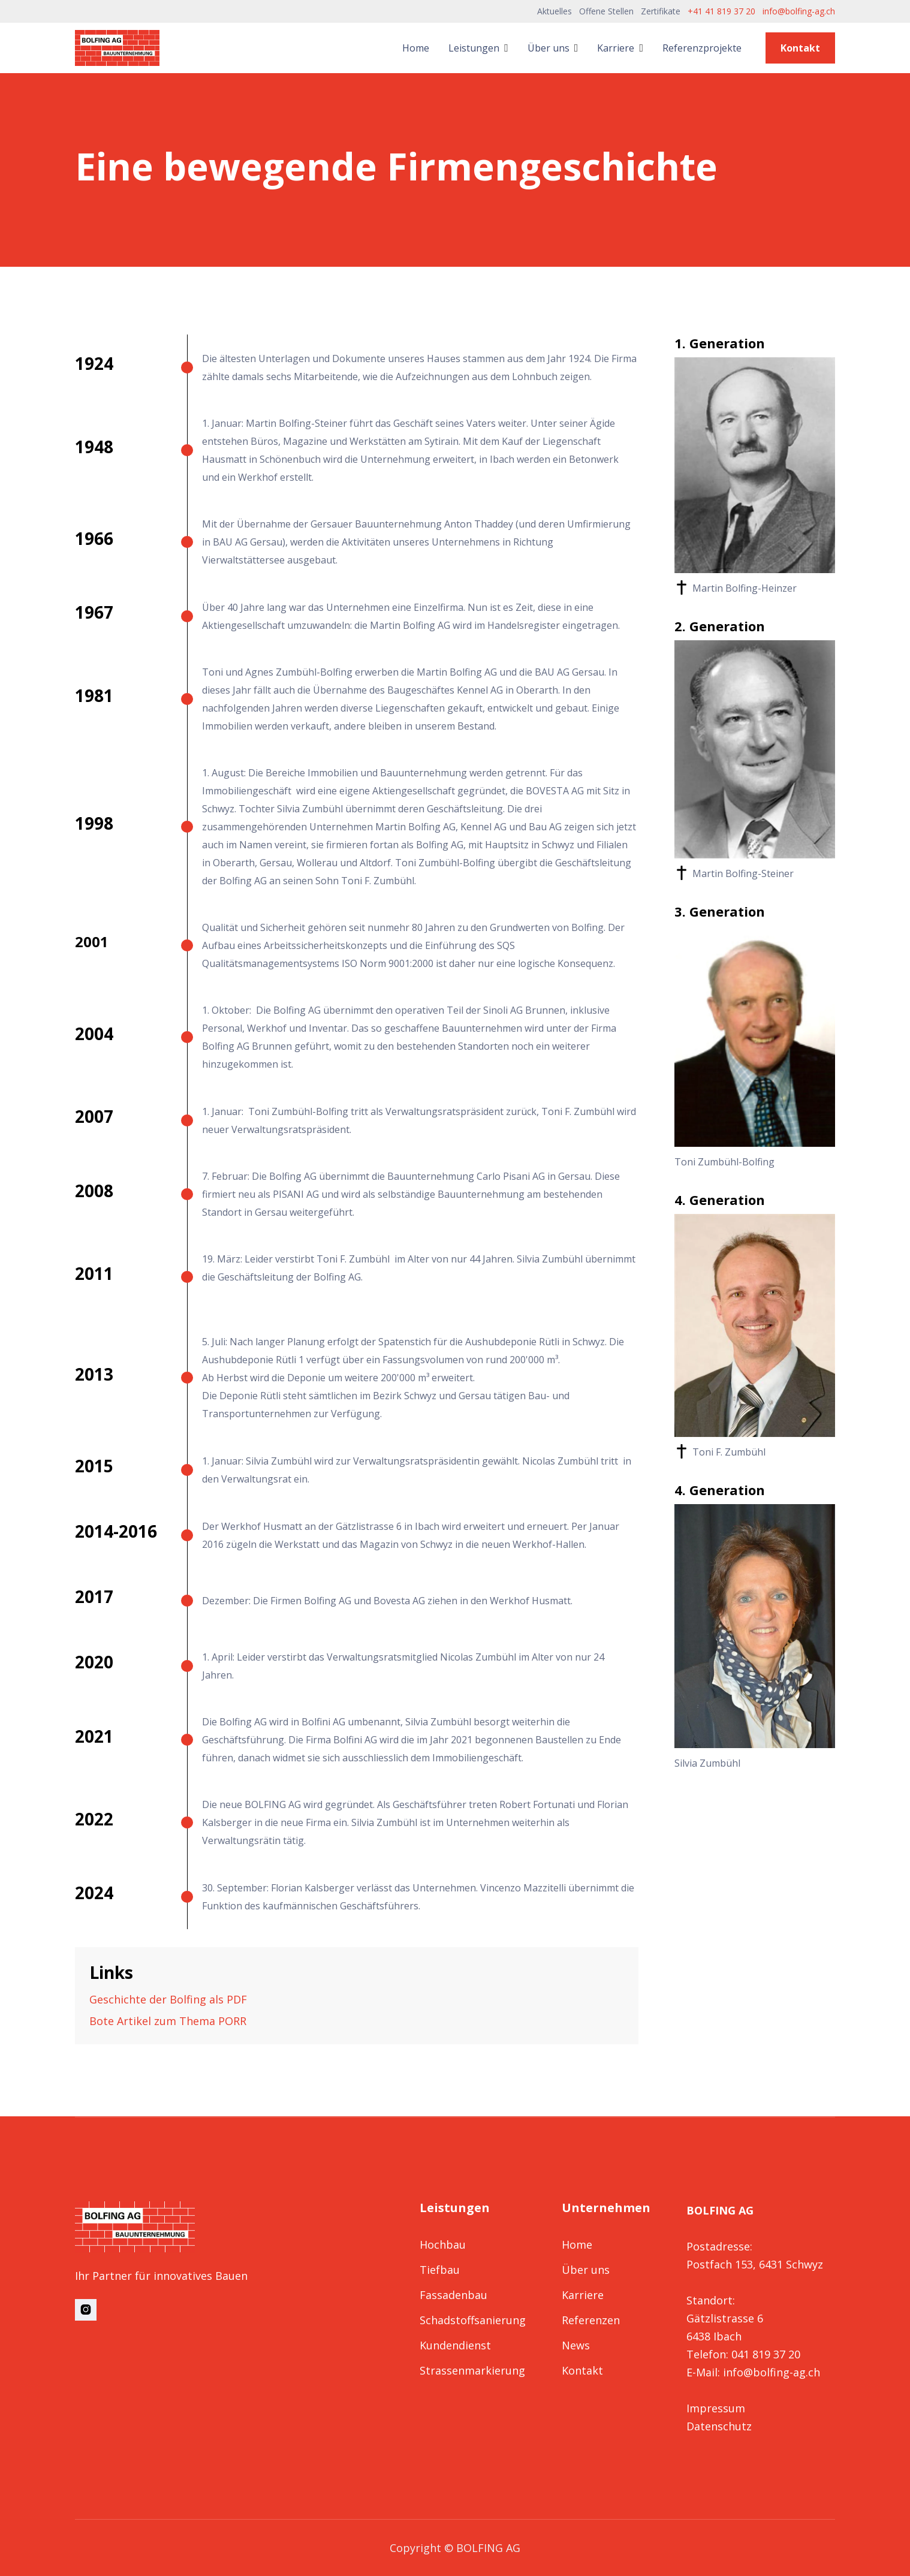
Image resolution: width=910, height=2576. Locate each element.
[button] (478, 48)
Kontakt (800, 48)
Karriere (583, 2295)
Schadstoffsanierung (473, 2320)
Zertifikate (660, 11)
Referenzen (591, 2320)
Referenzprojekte (702, 48)
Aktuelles (554, 11)
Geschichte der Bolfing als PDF (168, 1999)
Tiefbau (440, 2270)
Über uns (586, 2270)
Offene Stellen (606, 11)
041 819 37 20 (765, 2354)
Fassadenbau (453, 2295)
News (576, 2345)
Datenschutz (719, 2426)
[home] (117, 48)
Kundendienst (455, 2345)
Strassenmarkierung (472, 2370)
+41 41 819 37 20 (721, 11)
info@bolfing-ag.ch (799, 11)
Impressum (715, 2408)
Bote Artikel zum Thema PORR (167, 2021)
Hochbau (443, 2244)
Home (415, 48)
